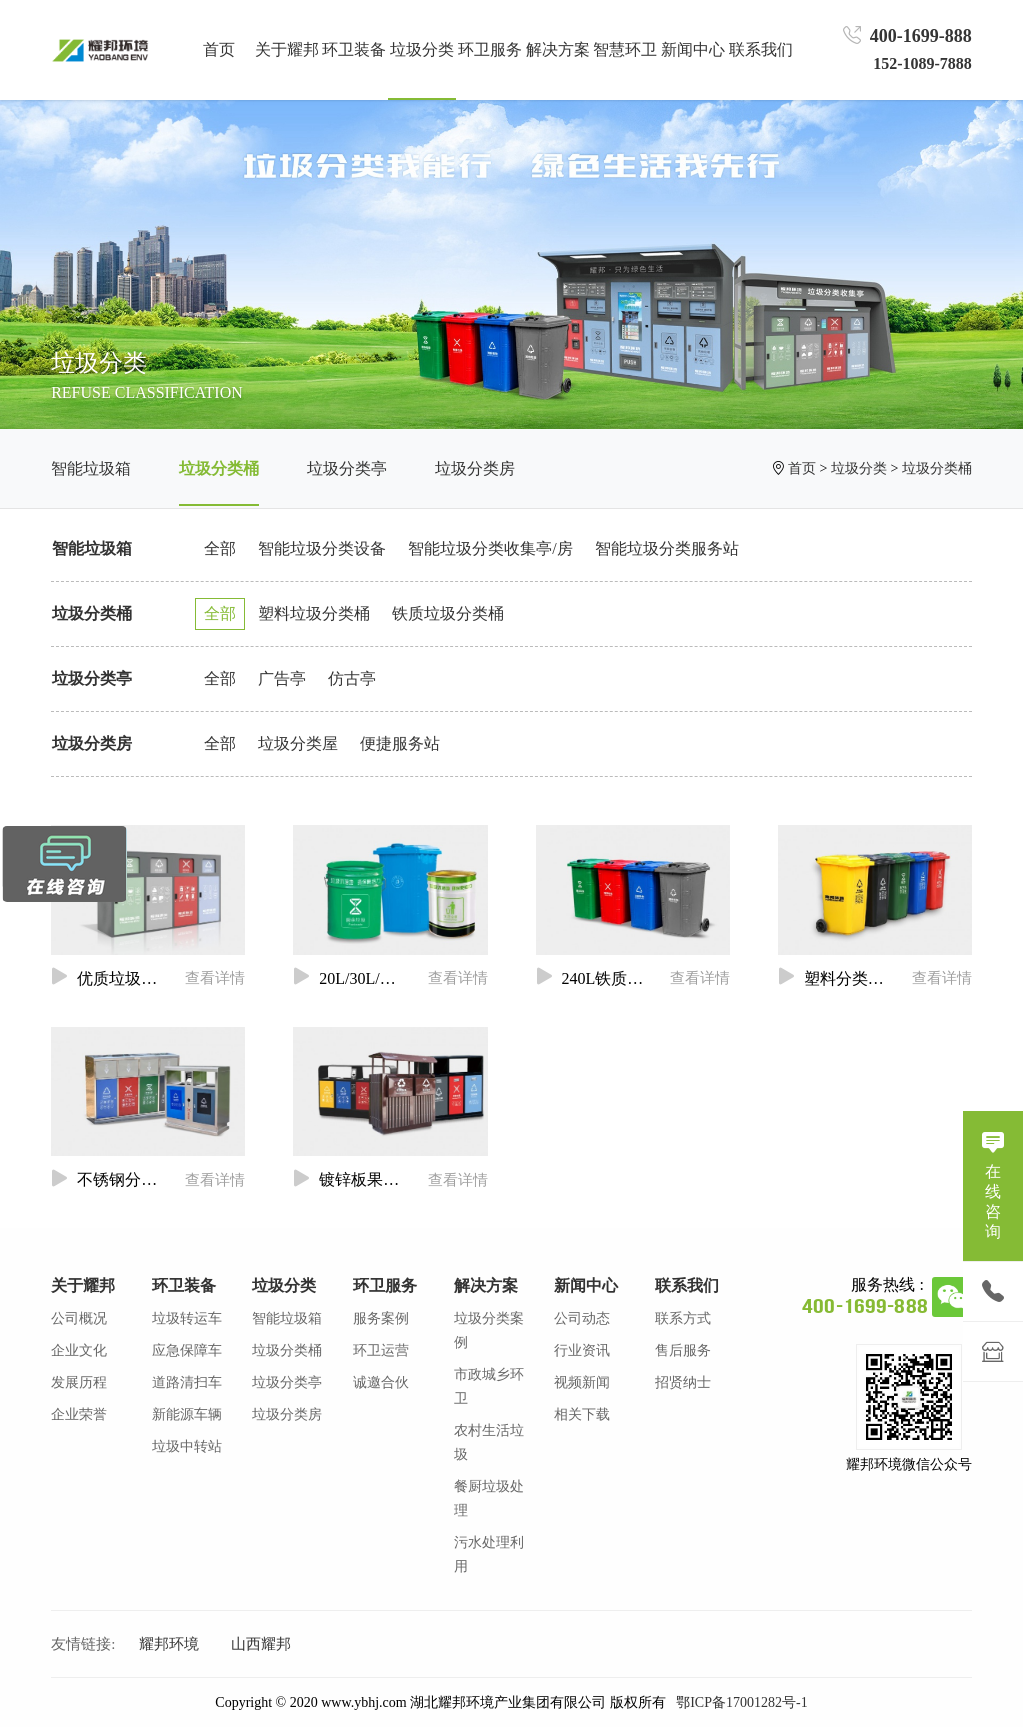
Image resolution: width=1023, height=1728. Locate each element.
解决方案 (486, 1285)
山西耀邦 (261, 1644)
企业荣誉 (79, 1414)
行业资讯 (582, 1350)
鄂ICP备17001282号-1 (741, 1702)
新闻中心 (586, 1285)
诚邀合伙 (381, 1382)
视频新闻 (582, 1382)
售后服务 (683, 1350)
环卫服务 (385, 1285)
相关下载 (582, 1414)
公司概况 (79, 1318)
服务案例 (381, 1318)
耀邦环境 (169, 1644)
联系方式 (683, 1318)
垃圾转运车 (187, 1318)
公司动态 (582, 1318)
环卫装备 (184, 1285)
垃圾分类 (859, 468)
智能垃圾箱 (91, 468)
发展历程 (79, 1382)
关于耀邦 (83, 1285)
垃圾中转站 (187, 1446)
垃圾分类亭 (347, 468)
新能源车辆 (187, 1414)
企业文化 (79, 1350)
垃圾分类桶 (219, 468)
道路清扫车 (187, 1382)
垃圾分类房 (475, 468)
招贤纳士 (683, 1382)
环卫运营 (381, 1350)
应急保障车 (187, 1350)
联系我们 (687, 1285)
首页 (219, 49)
